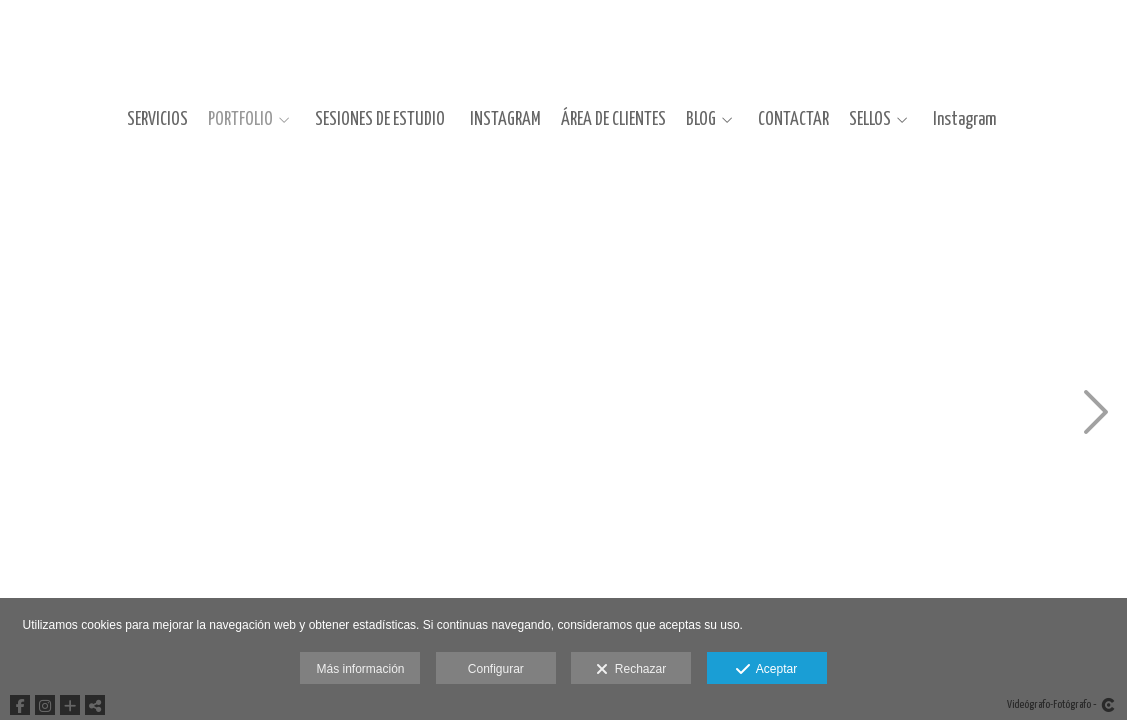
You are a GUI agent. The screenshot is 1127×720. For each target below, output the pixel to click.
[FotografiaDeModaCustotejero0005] (650, 277)
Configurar (496, 669)
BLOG (701, 120)
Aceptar (766, 670)
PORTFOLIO (240, 120)
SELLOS (870, 120)
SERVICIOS (157, 120)
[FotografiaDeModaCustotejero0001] (130, 277)
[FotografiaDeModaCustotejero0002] (130, 552)
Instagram (964, 120)
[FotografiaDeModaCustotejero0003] (390, 277)
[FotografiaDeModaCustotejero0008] (910, 552)
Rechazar (631, 670)
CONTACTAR (793, 120)
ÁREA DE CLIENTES (613, 120)
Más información (360, 669)
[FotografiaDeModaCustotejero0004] (390, 552)
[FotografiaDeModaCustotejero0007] (910, 277)
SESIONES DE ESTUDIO (380, 120)
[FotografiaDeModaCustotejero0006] (650, 552)
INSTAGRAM (505, 120)
